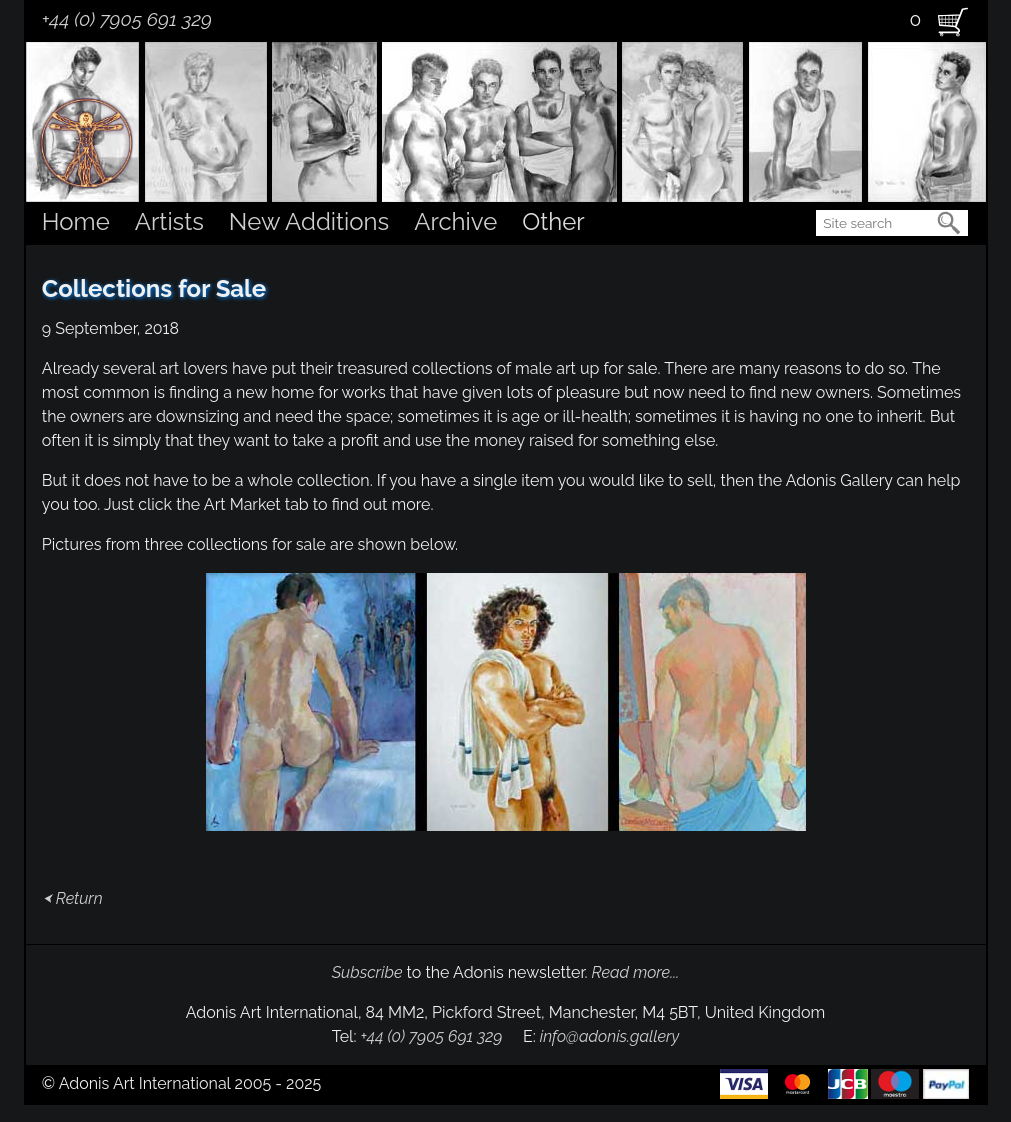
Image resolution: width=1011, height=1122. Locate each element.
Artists (169, 221)
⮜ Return (72, 898)
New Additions (309, 221)
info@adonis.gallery (610, 1036)
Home (76, 221)
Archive (455, 221)
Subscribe (367, 972)
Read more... (636, 972)
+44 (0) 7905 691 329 (127, 19)
